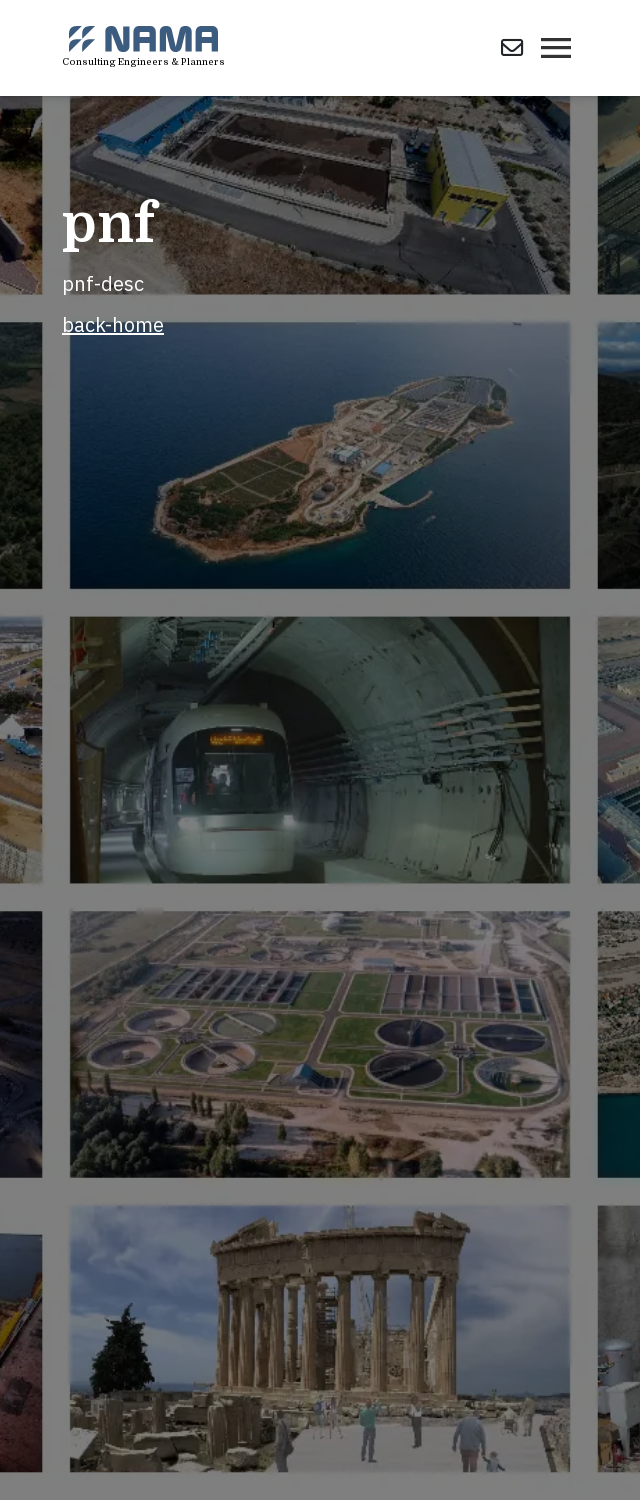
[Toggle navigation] (556, 48)
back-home (113, 324)
